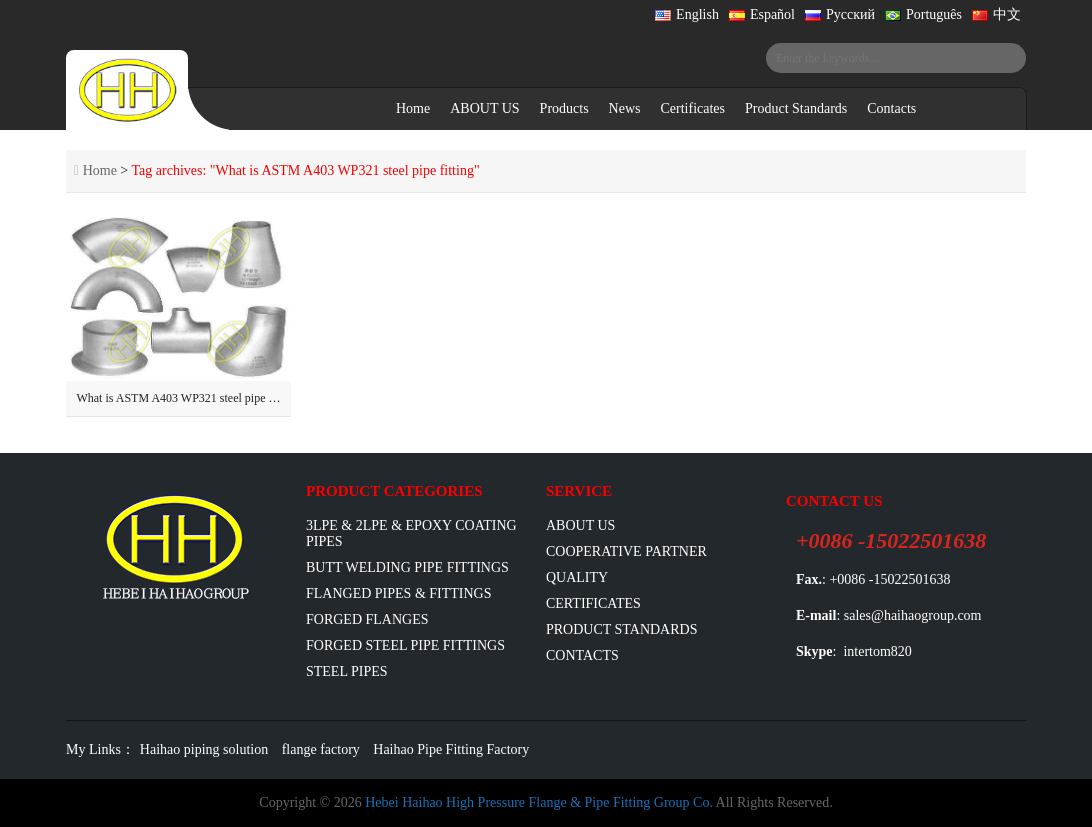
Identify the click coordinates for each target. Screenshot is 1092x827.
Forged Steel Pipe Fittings (405, 645)
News (625, 108)
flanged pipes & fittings (399, 593)
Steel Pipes (347, 671)
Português (923, 14)
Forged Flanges (367, 619)
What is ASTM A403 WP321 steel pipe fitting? (189, 398)
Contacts (891, 108)
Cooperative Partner (626, 551)
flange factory (321, 749)
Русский (840, 14)
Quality (577, 577)
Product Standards (796, 108)
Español (762, 14)
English (687, 14)
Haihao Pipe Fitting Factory (451, 749)
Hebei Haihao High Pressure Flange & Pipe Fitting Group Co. (539, 802)
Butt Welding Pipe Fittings (407, 567)
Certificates (692, 108)
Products (564, 108)
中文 (996, 14)
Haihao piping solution (204, 749)
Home (413, 108)
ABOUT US (484, 108)
